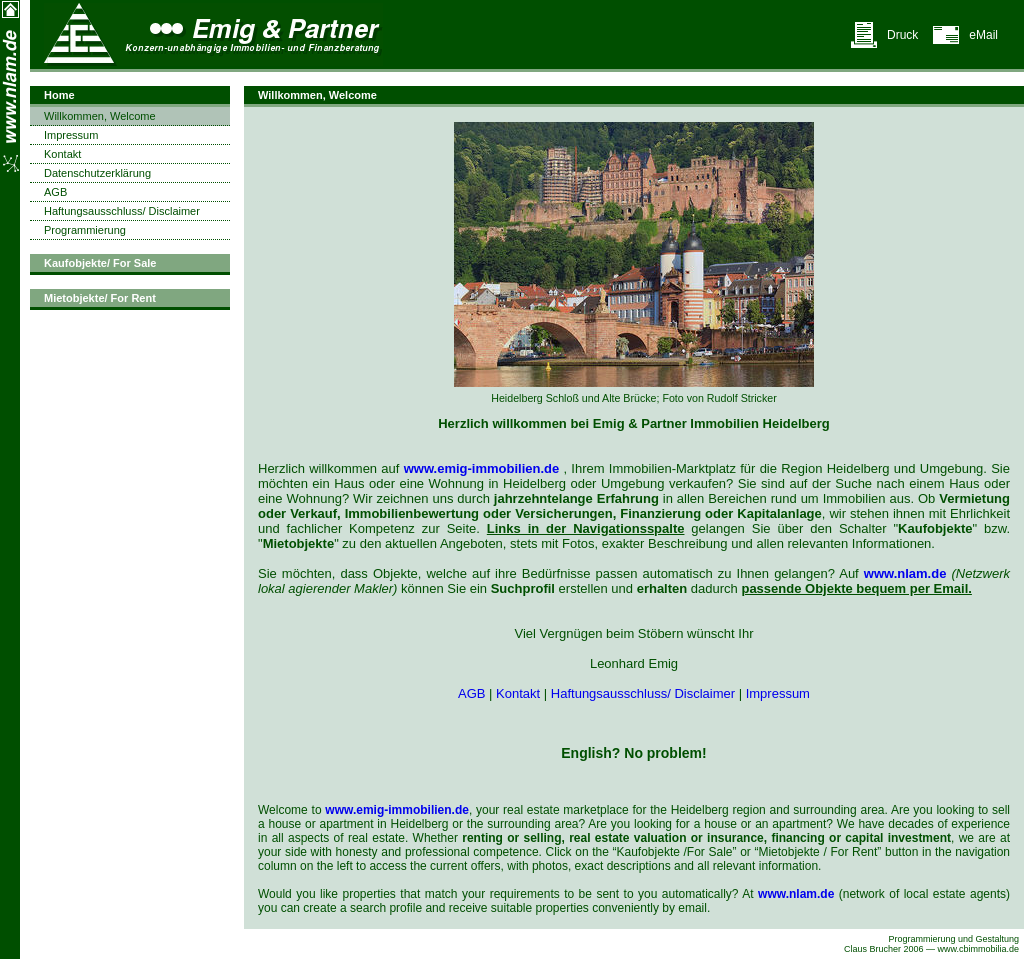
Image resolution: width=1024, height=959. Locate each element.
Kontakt (518, 693)
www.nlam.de (905, 573)
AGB (471, 693)
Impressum (778, 693)
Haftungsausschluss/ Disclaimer (643, 693)
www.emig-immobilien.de (482, 468)
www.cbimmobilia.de (978, 949)
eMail (983, 35)
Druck (902, 35)
